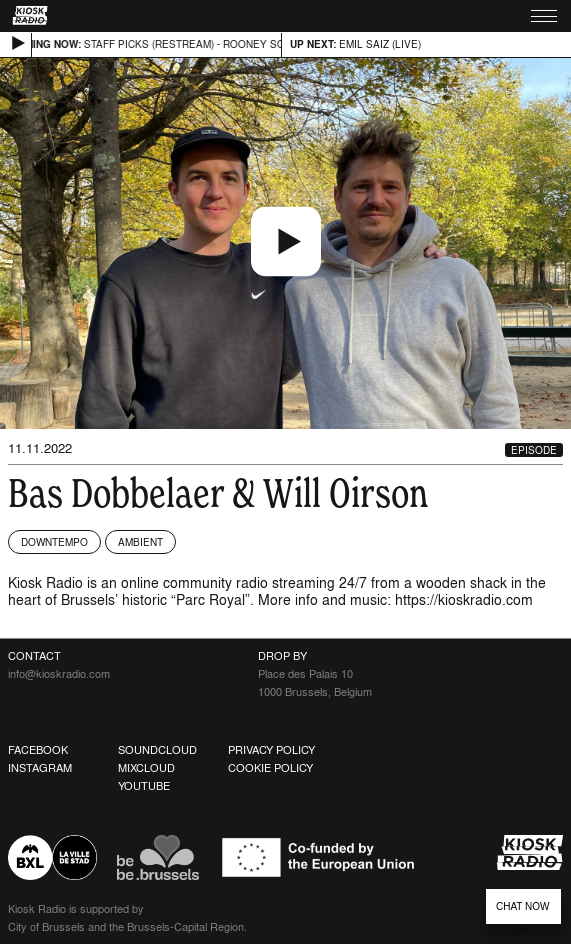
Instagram (40, 768)
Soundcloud (157, 750)
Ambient (140, 542)
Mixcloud (146, 768)
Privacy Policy (271, 750)
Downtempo (54, 542)
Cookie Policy (270, 768)
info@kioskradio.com (59, 674)
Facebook (38, 750)
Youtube (144, 786)
